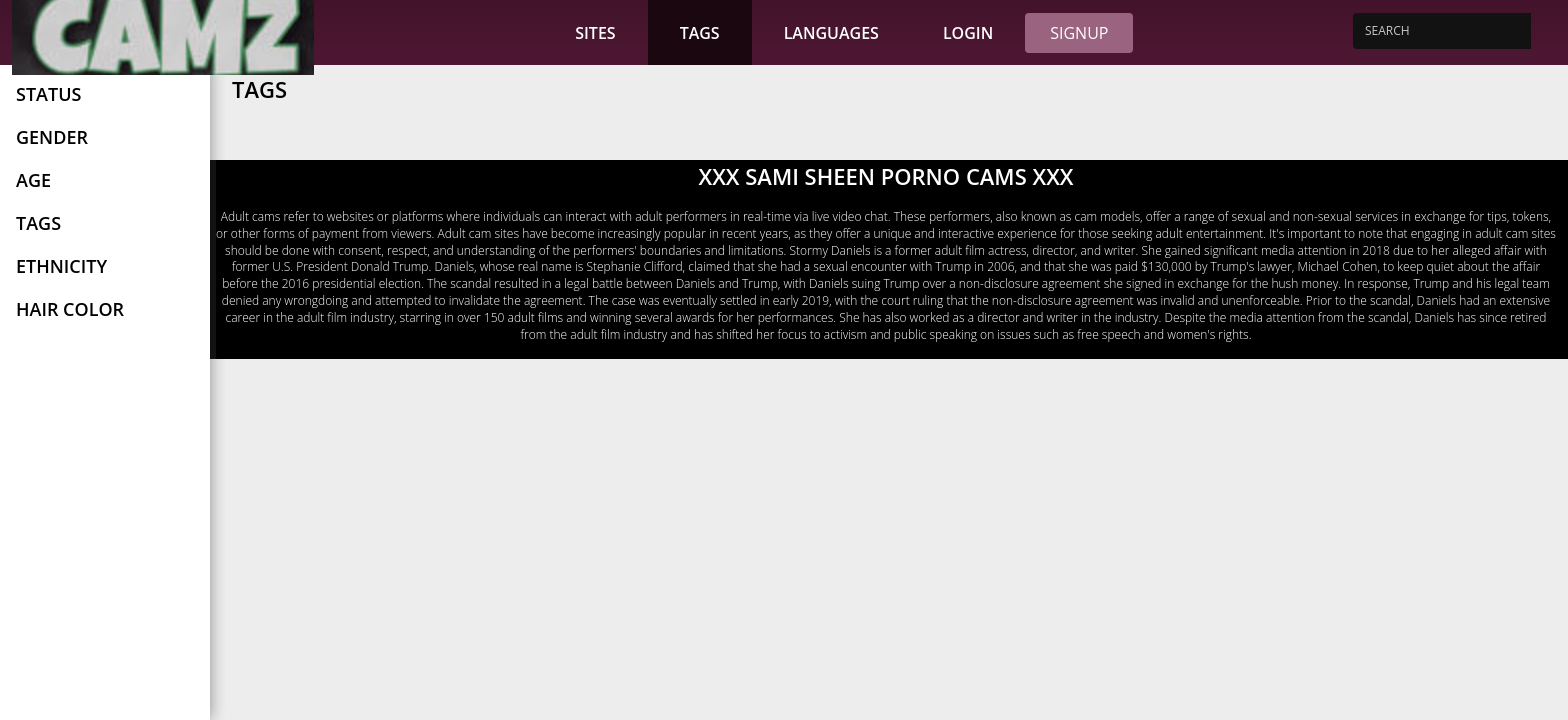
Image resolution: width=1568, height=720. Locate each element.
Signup (1079, 33)
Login (968, 33)
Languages (831, 33)
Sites (595, 33)
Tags (700, 33)
